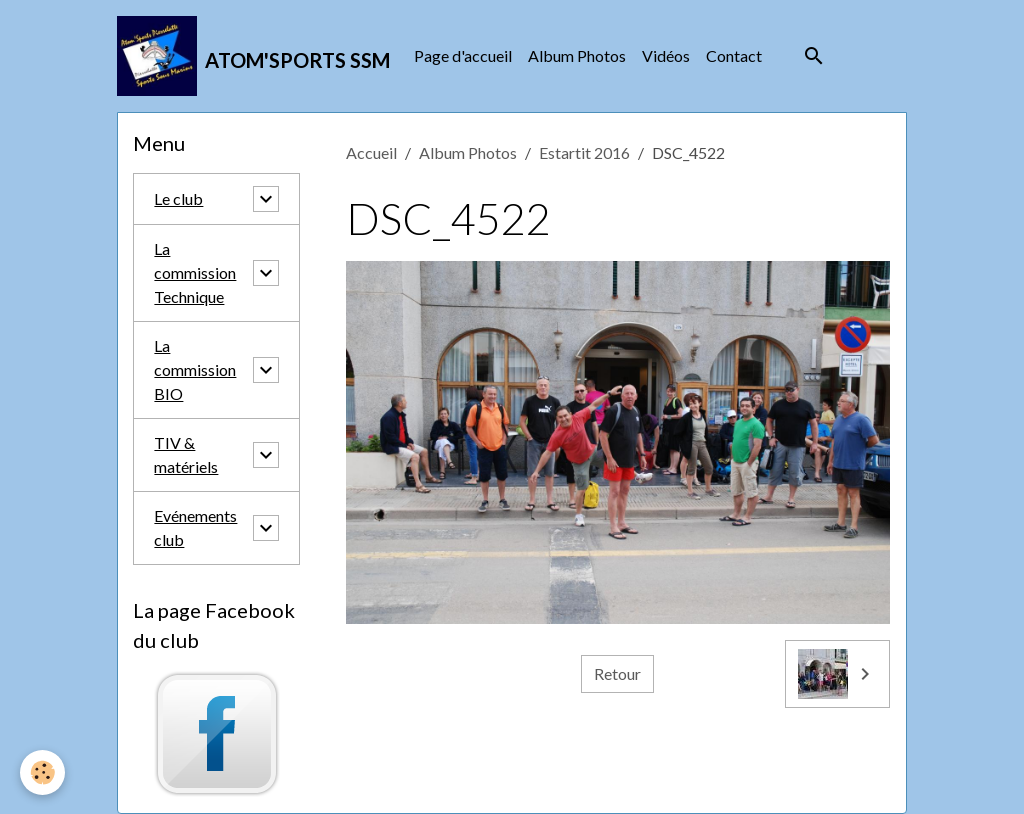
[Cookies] (42, 772)
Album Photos (577, 55)
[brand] (253, 56)
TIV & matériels (186, 454)
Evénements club (195, 527)
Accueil (371, 152)
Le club (178, 198)
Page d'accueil (463, 55)
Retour (617, 673)
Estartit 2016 (584, 152)
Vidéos (666, 55)
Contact (734, 55)
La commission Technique (195, 272)
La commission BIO (195, 369)
